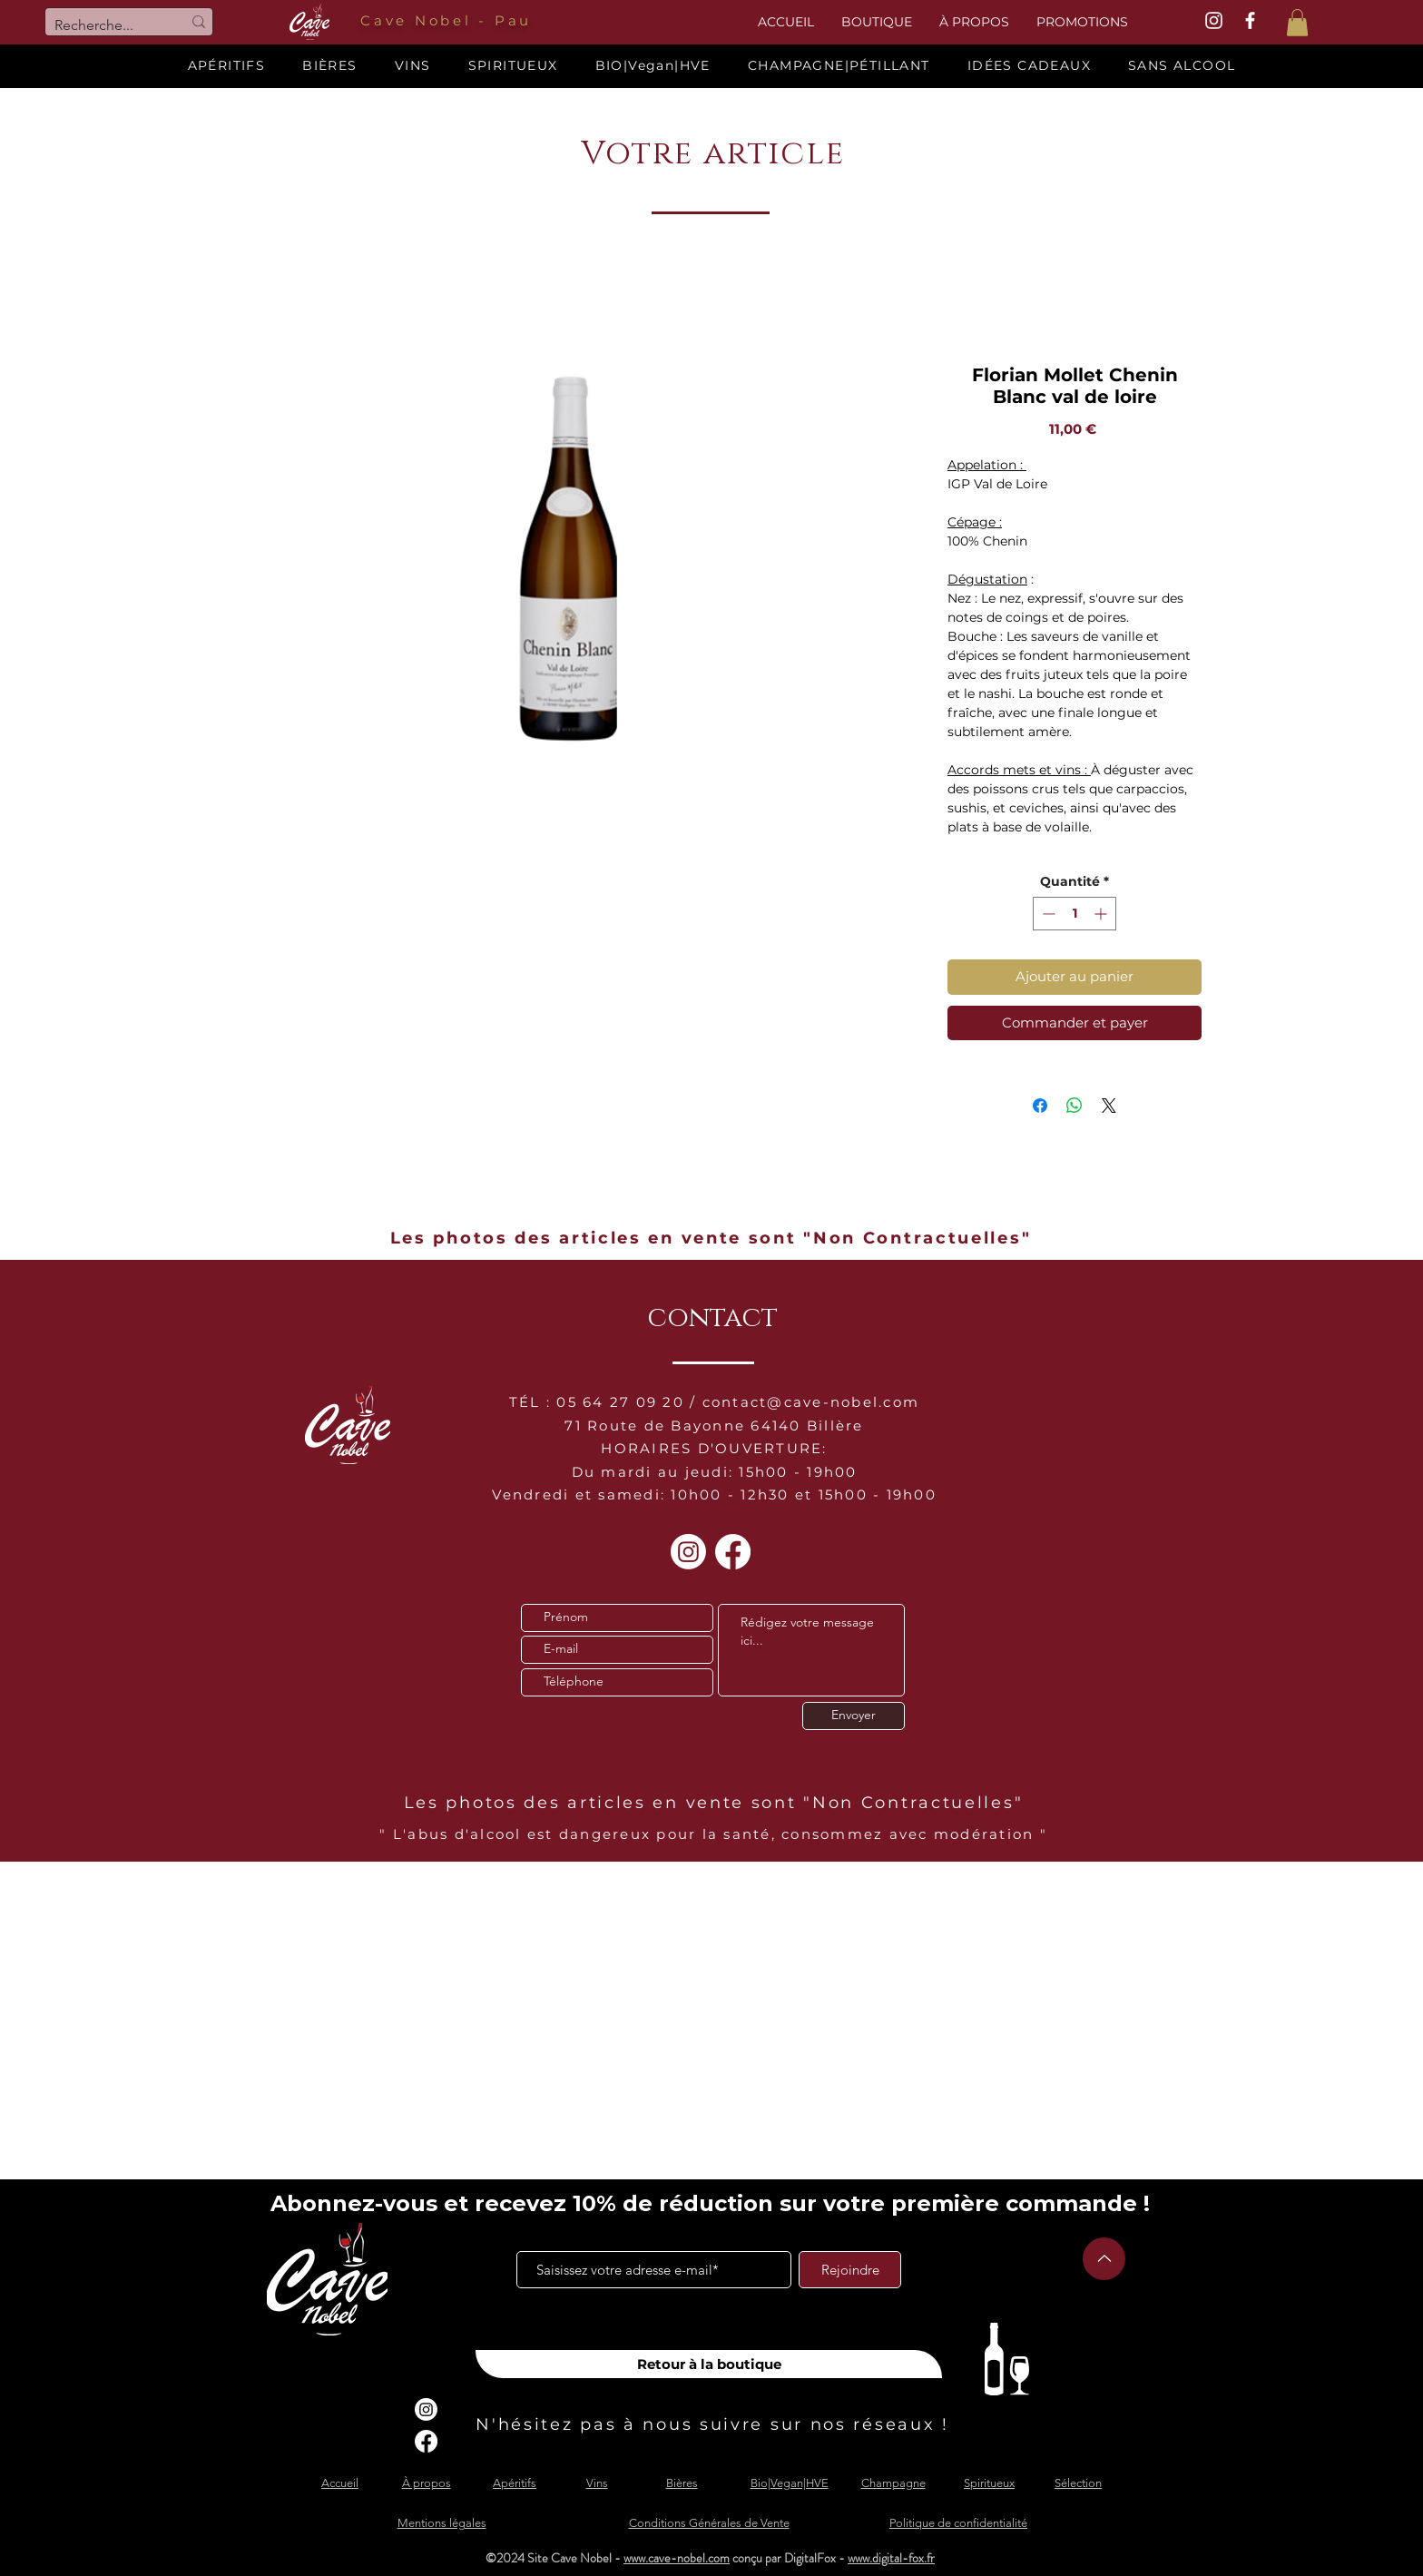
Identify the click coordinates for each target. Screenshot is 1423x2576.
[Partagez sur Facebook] (1040, 1105)
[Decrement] (1046, 913)
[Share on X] (1109, 1105)
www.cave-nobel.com (676, 2558)
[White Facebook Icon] (1250, 20)
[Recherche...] (104, 25)
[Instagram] (688, 1551)
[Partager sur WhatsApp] (1074, 1105)
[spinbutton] (1074, 913)
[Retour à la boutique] (709, 2364)
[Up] (1104, 2258)
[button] (1297, 22)
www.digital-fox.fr (891, 2558)
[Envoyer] (853, 1716)
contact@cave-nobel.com (811, 1402)
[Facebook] (733, 1551)
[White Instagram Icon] (1213, 20)
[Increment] (1102, 913)
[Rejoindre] (850, 2269)
